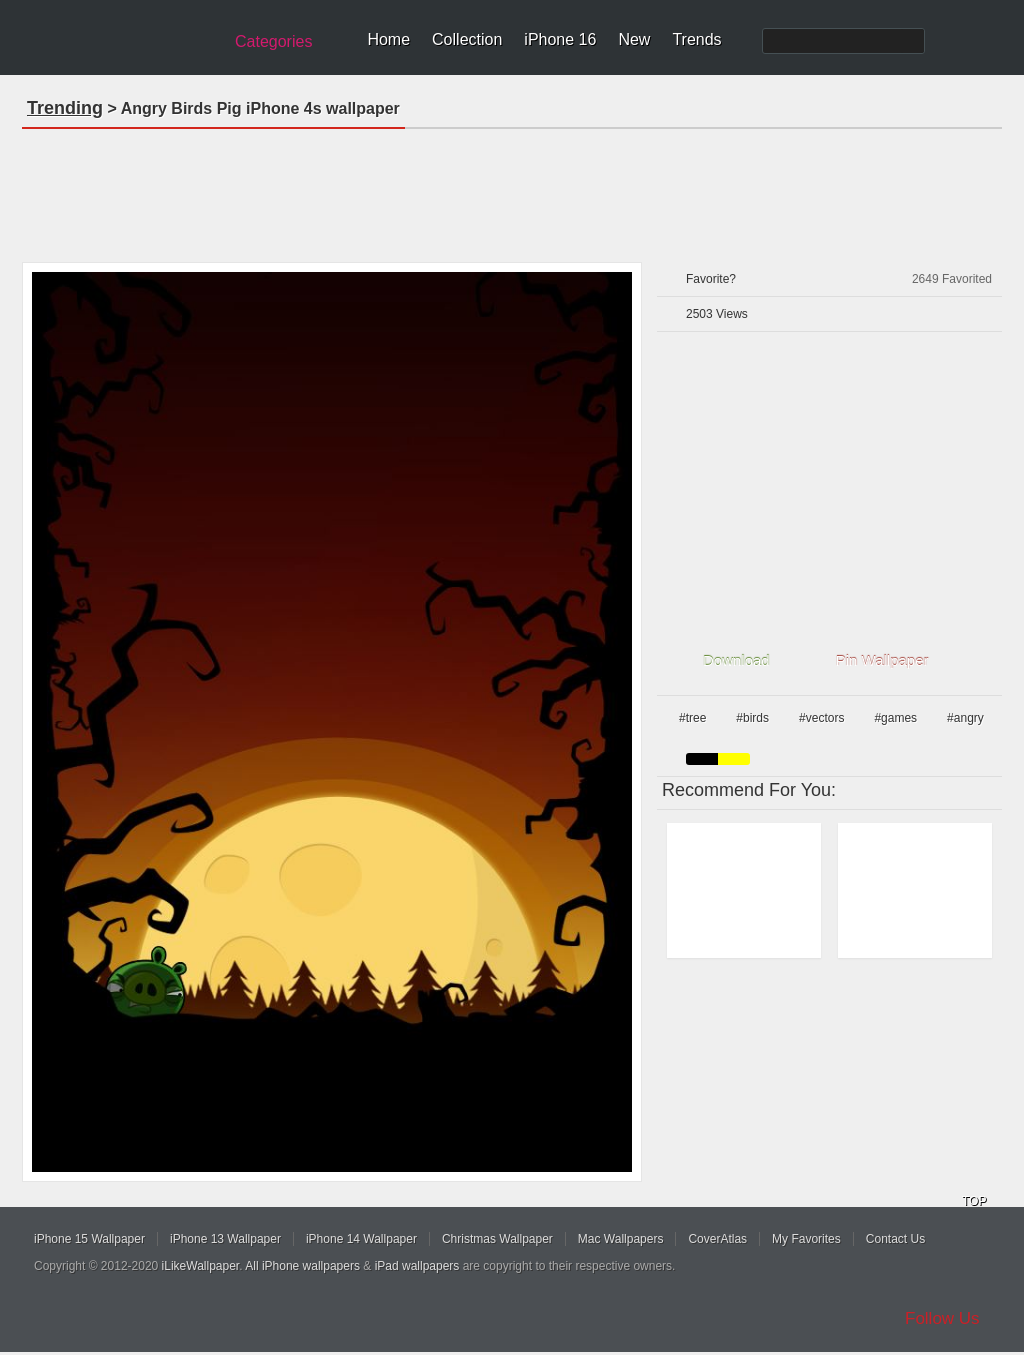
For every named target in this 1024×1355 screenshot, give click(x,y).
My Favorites (806, 1239)
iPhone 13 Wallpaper (225, 1239)
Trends (696, 39)
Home (388, 39)
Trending (65, 108)
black (702, 759)
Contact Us (895, 1239)
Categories (273, 41)
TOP (974, 1201)
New (634, 39)
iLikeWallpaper (201, 1266)
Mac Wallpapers (621, 1239)
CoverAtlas (717, 1239)
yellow (734, 759)
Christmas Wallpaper (497, 1239)
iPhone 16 (560, 39)
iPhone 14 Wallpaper (361, 1239)
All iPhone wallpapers (302, 1266)
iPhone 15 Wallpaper (89, 1239)
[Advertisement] (512, 189)
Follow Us (942, 1318)
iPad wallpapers (417, 1266)
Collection (467, 39)
